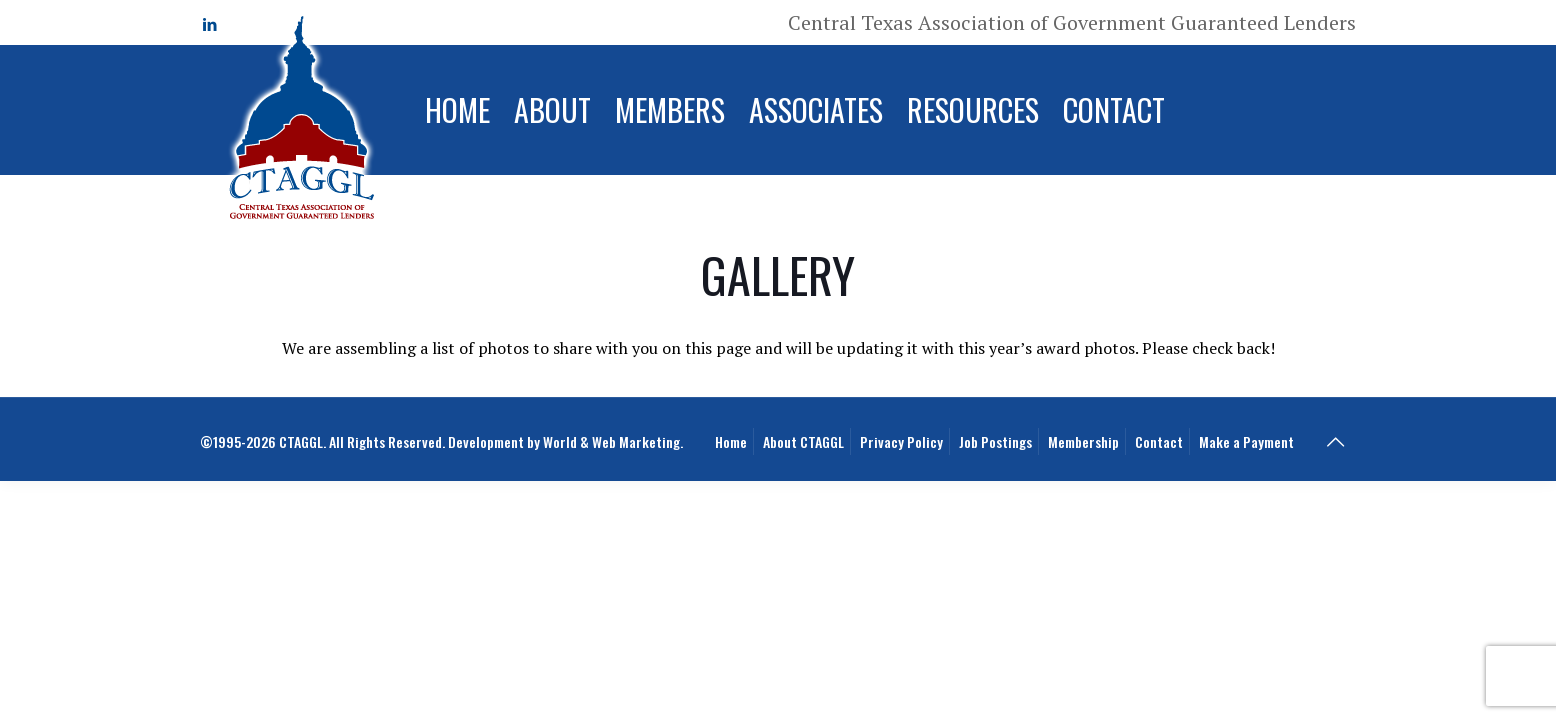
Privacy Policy (901, 441)
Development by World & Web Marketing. (565, 441)
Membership (1083, 441)
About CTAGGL (803, 441)
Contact (1159, 441)
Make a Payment (1246, 441)
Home (731, 441)
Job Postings (995, 441)
